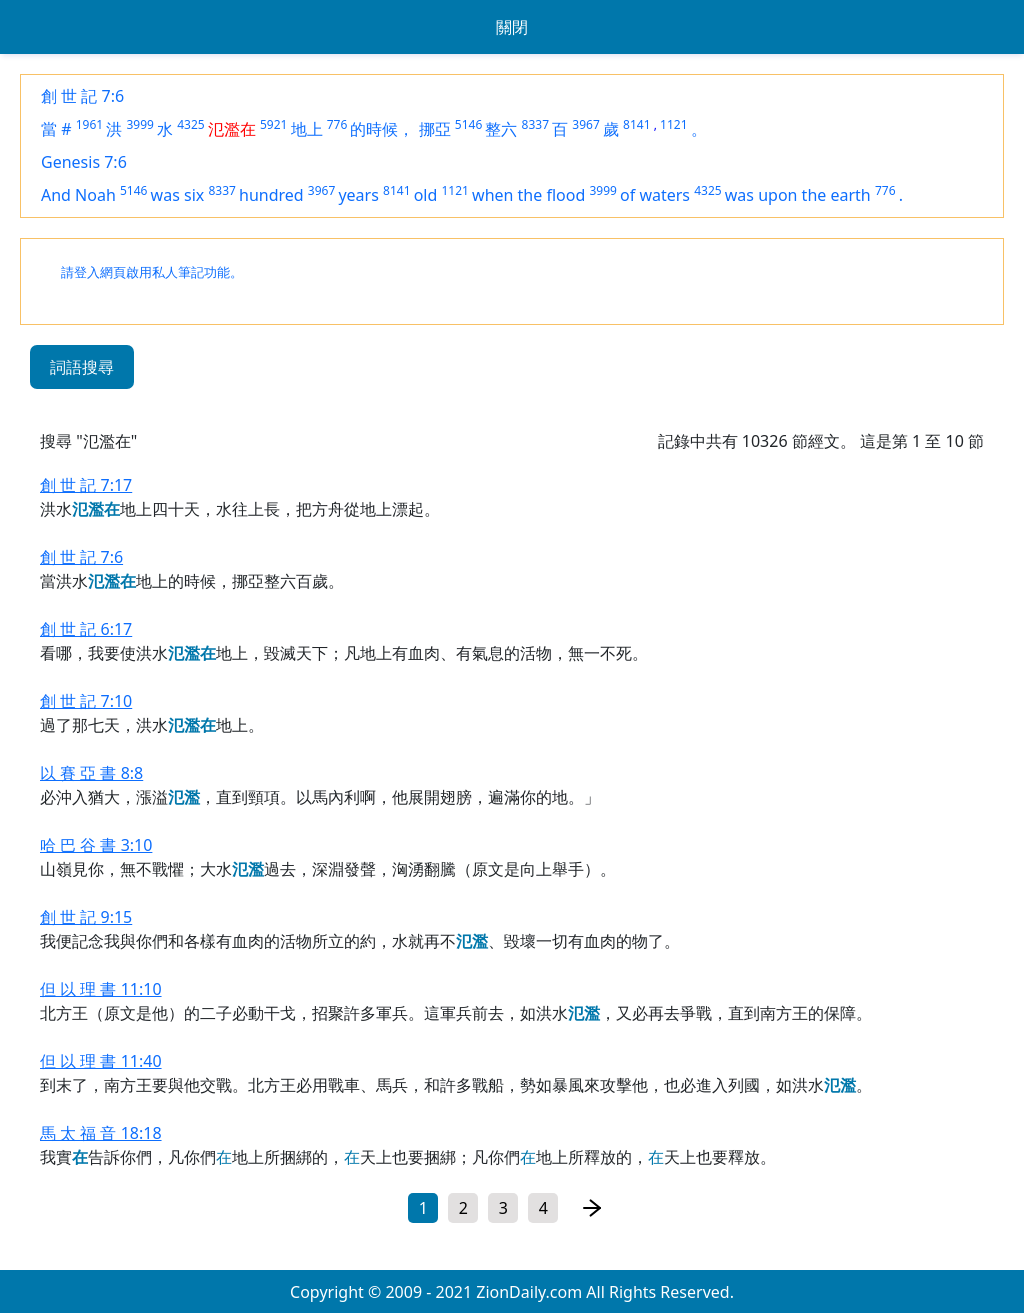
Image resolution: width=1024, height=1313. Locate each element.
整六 (501, 129)
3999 (139, 124)
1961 (89, 124)
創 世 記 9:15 (86, 917)
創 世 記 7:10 (86, 701)
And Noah (78, 195)
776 (337, 124)
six (194, 195)
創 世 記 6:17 (86, 629)
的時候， (382, 129)
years (358, 195)
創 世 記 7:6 (82, 96)
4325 (190, 124)
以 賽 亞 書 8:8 (91, 773)
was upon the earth (798, 195)
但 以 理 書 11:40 (101, 1061)
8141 (636, 124)
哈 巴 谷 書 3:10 (96, 845)
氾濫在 (232, 129)
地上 (307, 129)
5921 (273, 124)
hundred (271, 195)
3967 (585, 124)
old (426, 195)
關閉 (512, 27)
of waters (655, 195)
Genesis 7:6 (84, 162)
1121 (673, 124)
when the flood (528, 195)
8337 (535, 124)
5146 (468, 124)
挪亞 (435, 129)
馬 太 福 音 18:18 (101, 1133)
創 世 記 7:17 (86, 485)
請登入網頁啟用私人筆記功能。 (152, 272)
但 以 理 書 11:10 (101, 989)
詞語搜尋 (82, 367)
